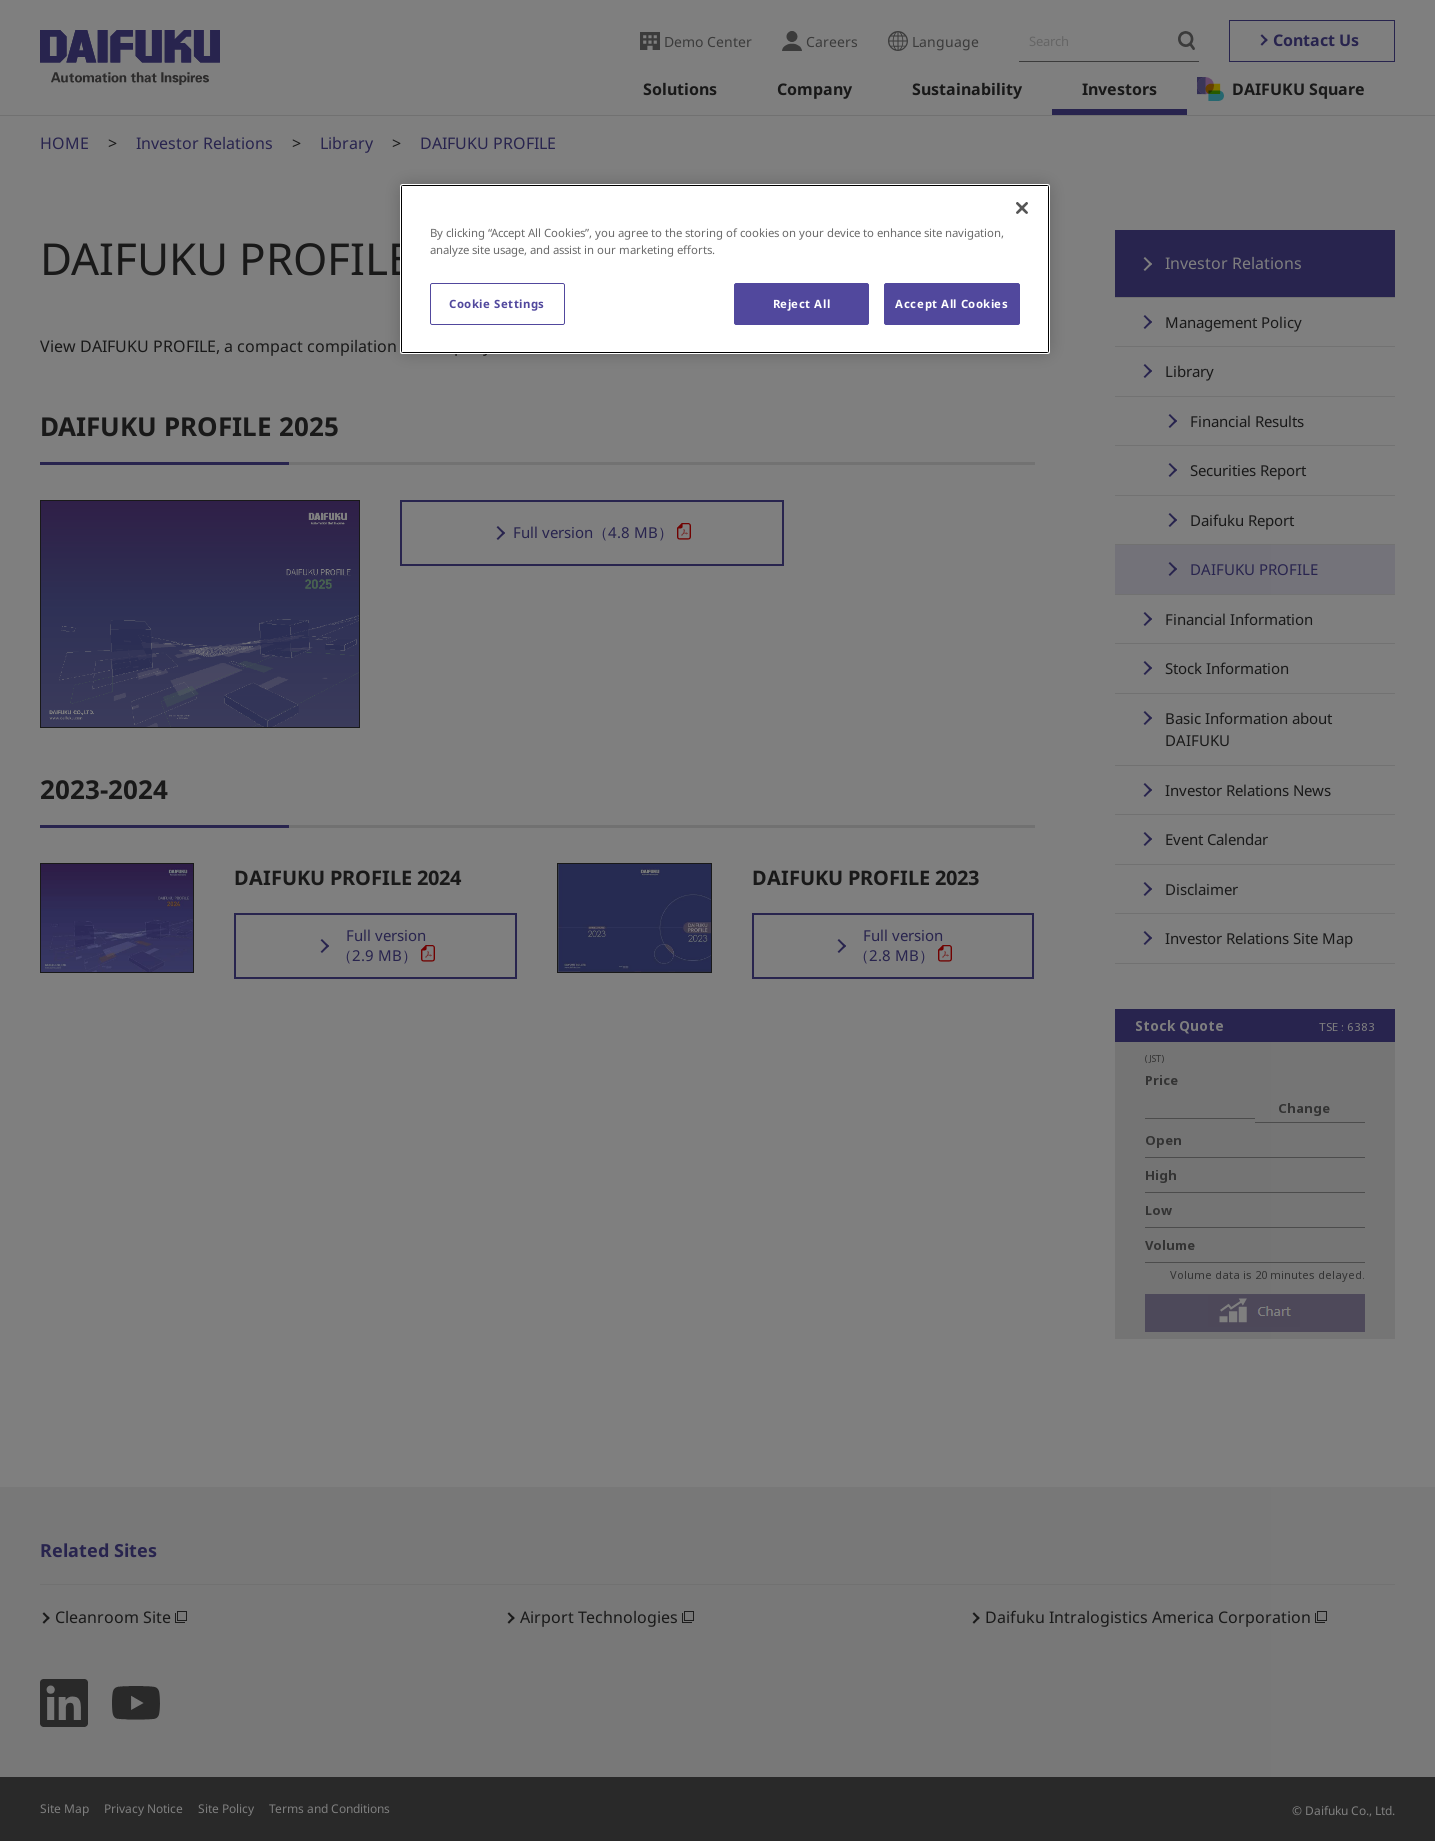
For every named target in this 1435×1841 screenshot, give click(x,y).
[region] (725, 269)
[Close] (1022, 208)
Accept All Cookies (951, 303)
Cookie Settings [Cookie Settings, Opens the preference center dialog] (497, 303)
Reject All (802, 303)
